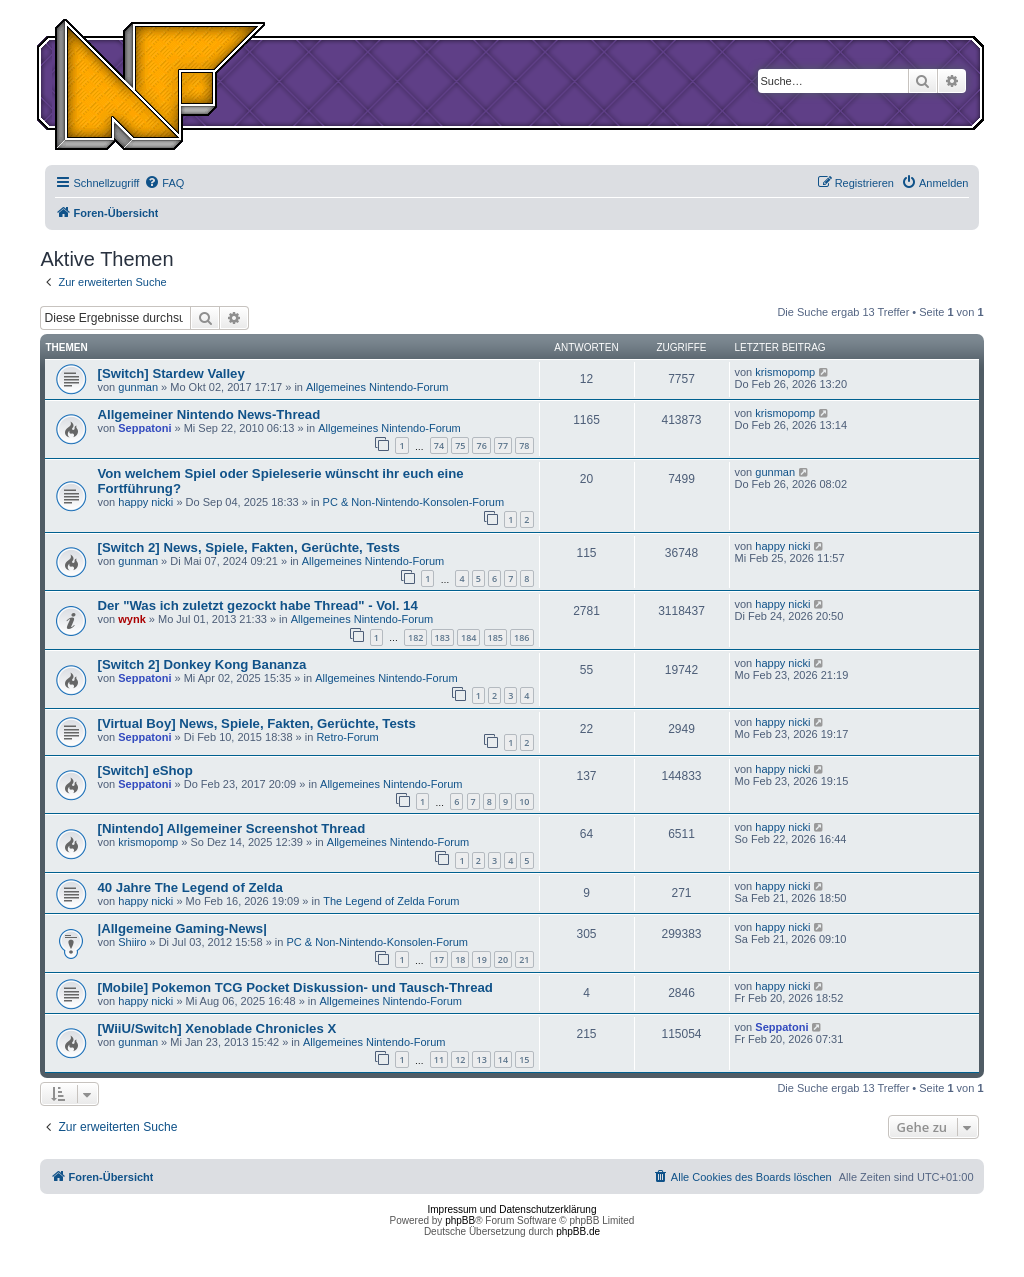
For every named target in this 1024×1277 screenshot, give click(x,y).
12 (460, 1059)
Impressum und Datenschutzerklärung (512, 1209)
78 (524, 445)
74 (439, 445)
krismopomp (785, 372)
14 (503, 1059)
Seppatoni (144, 428)
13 (481, 1059)
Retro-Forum (347, 737)
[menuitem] (164, 183)
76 (481, 445)
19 (481, 959)
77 (503, 445)
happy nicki (145, 502)
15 (524, 1059)
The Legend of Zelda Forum (391, 901)
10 (524, 801)
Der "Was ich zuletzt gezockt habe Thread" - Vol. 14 (257, 605)
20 (503, 959)
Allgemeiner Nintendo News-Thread (208, 414)
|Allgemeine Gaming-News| (181, 928)
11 (439, 1059)
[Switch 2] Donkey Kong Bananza (201, 664)
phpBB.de (578, 1231)
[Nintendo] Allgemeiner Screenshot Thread (231, 828)
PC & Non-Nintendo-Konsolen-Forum (414, 502)
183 (442, 637)
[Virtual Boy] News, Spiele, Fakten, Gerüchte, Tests (256, 723)
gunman (138, 387)
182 (415, 637)
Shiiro (132, 942)
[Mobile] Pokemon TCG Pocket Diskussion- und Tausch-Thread (294, 987)
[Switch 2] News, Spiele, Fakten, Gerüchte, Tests (248, 547)
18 (460, 959)
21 (524, 959)
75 (460, 445)
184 (468, 637)
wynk (132, 619)
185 (495, 637)
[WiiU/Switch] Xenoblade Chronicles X (216, 1028)
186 (521, 637)
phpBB (460, 1220)
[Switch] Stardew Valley (170, 373)
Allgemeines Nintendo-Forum (377, 387)
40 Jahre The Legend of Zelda (189, 887)
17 (439, 959)
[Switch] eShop (144, 770)
